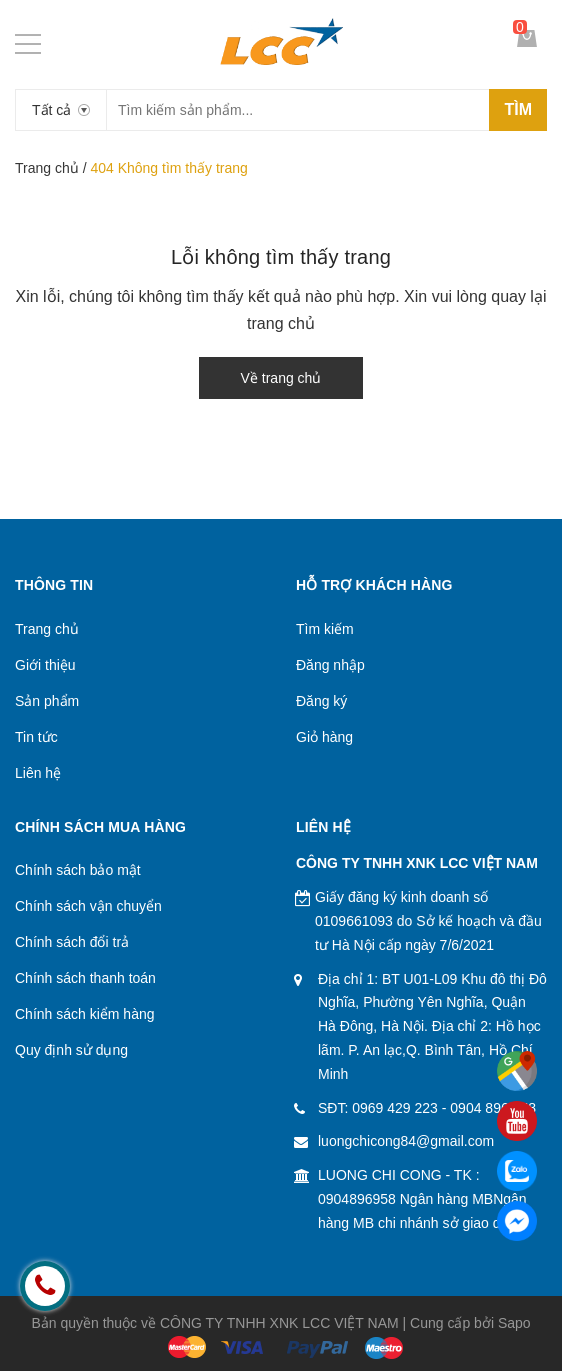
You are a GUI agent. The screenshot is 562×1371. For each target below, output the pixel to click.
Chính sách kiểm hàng (85, 1014)
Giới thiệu (45, 665)
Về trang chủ (281, 378)
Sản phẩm (47, 701)
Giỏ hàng (324, 737)
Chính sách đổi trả (72, 942)
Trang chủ (47, 168)
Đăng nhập (330, 665)
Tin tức (36, 737)
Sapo (514, 1323)
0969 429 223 (395, 1108)
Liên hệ (38, 773)
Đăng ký (321, 701)
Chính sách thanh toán (85, 978)
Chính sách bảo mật (78, 870)
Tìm (518, 109)
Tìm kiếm (325, 629)
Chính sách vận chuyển (88, 906)
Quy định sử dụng (71, 1050)
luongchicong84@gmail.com (406, 1141)
